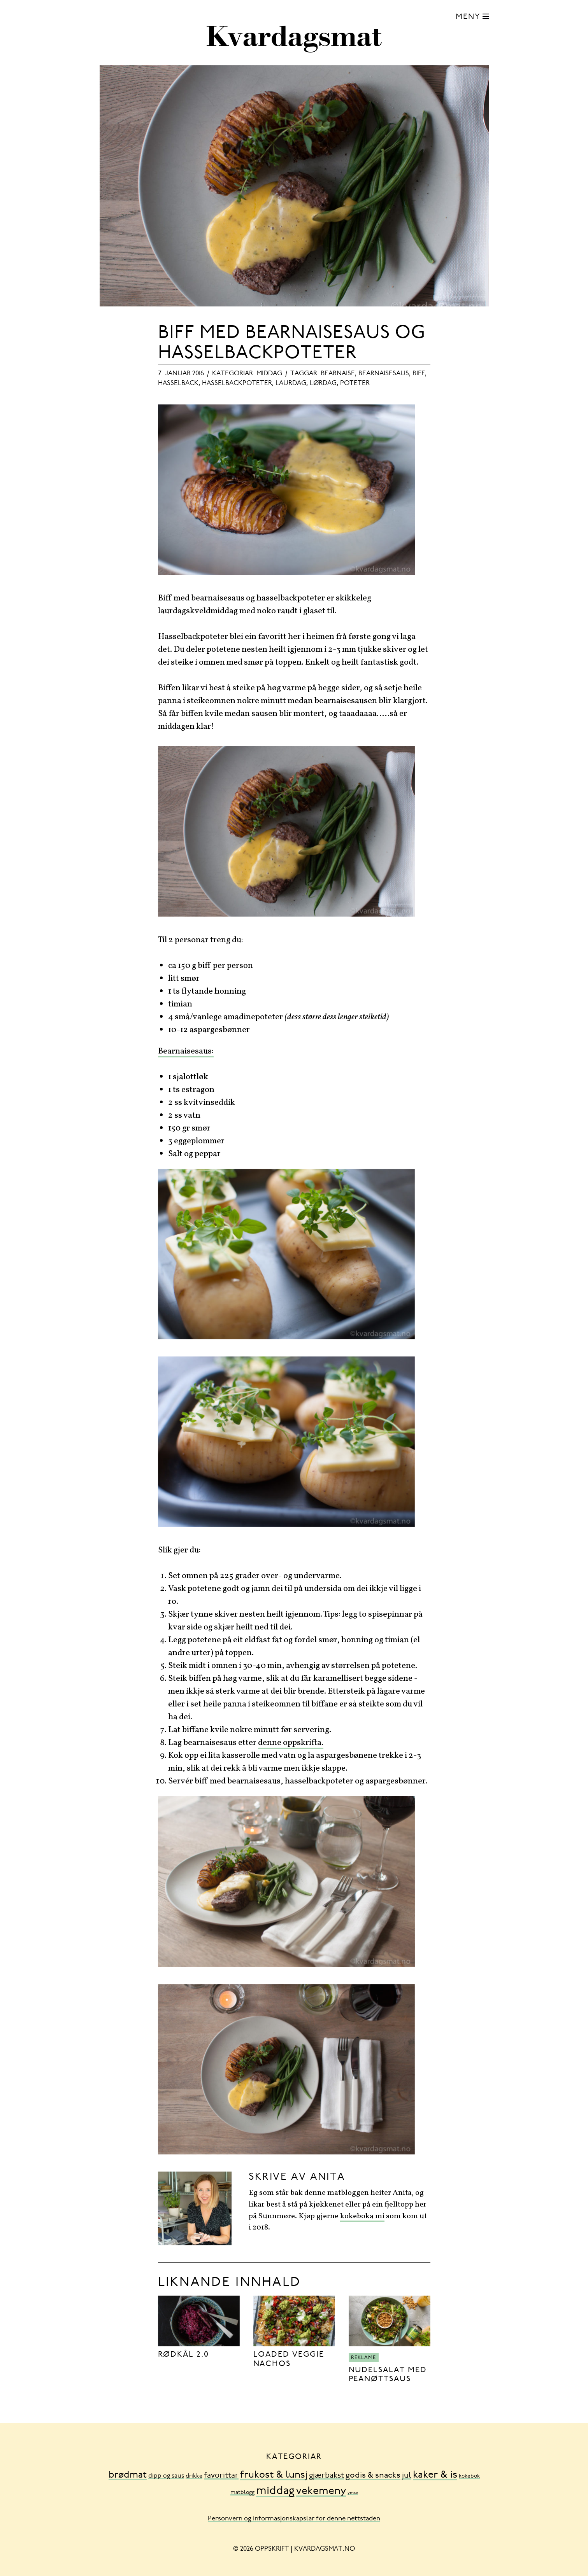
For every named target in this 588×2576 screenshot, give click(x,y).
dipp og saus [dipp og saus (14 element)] (166, 2476)
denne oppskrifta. (290, 1743)
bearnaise (338, 374)
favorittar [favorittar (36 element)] (221, 2476)
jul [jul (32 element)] (406, 2476)
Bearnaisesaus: (186, 1051)
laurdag (291, 383)
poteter (355, 383)
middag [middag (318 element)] (275, 2491)
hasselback (178, 383)
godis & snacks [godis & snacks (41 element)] (373, 2476)
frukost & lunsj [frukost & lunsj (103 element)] (273, 2475)
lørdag (323, 383)
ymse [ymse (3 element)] (353, 2493)
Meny (468, 17)
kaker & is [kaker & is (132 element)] (435, 2475)
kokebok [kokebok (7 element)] (469, 2476)
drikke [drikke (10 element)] (194, 2476)
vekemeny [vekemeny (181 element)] (321, 2491)
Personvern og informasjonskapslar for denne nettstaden (294, 2519)
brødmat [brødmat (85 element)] (128, 2475)
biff (418, 374)
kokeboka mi (362, 2216)
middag (269, 374)
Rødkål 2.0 (183, 2355)
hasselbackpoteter (237, 383)
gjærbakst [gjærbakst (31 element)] (326, 2476)
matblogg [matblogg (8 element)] (242, 2493)
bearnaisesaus (383, 374)
